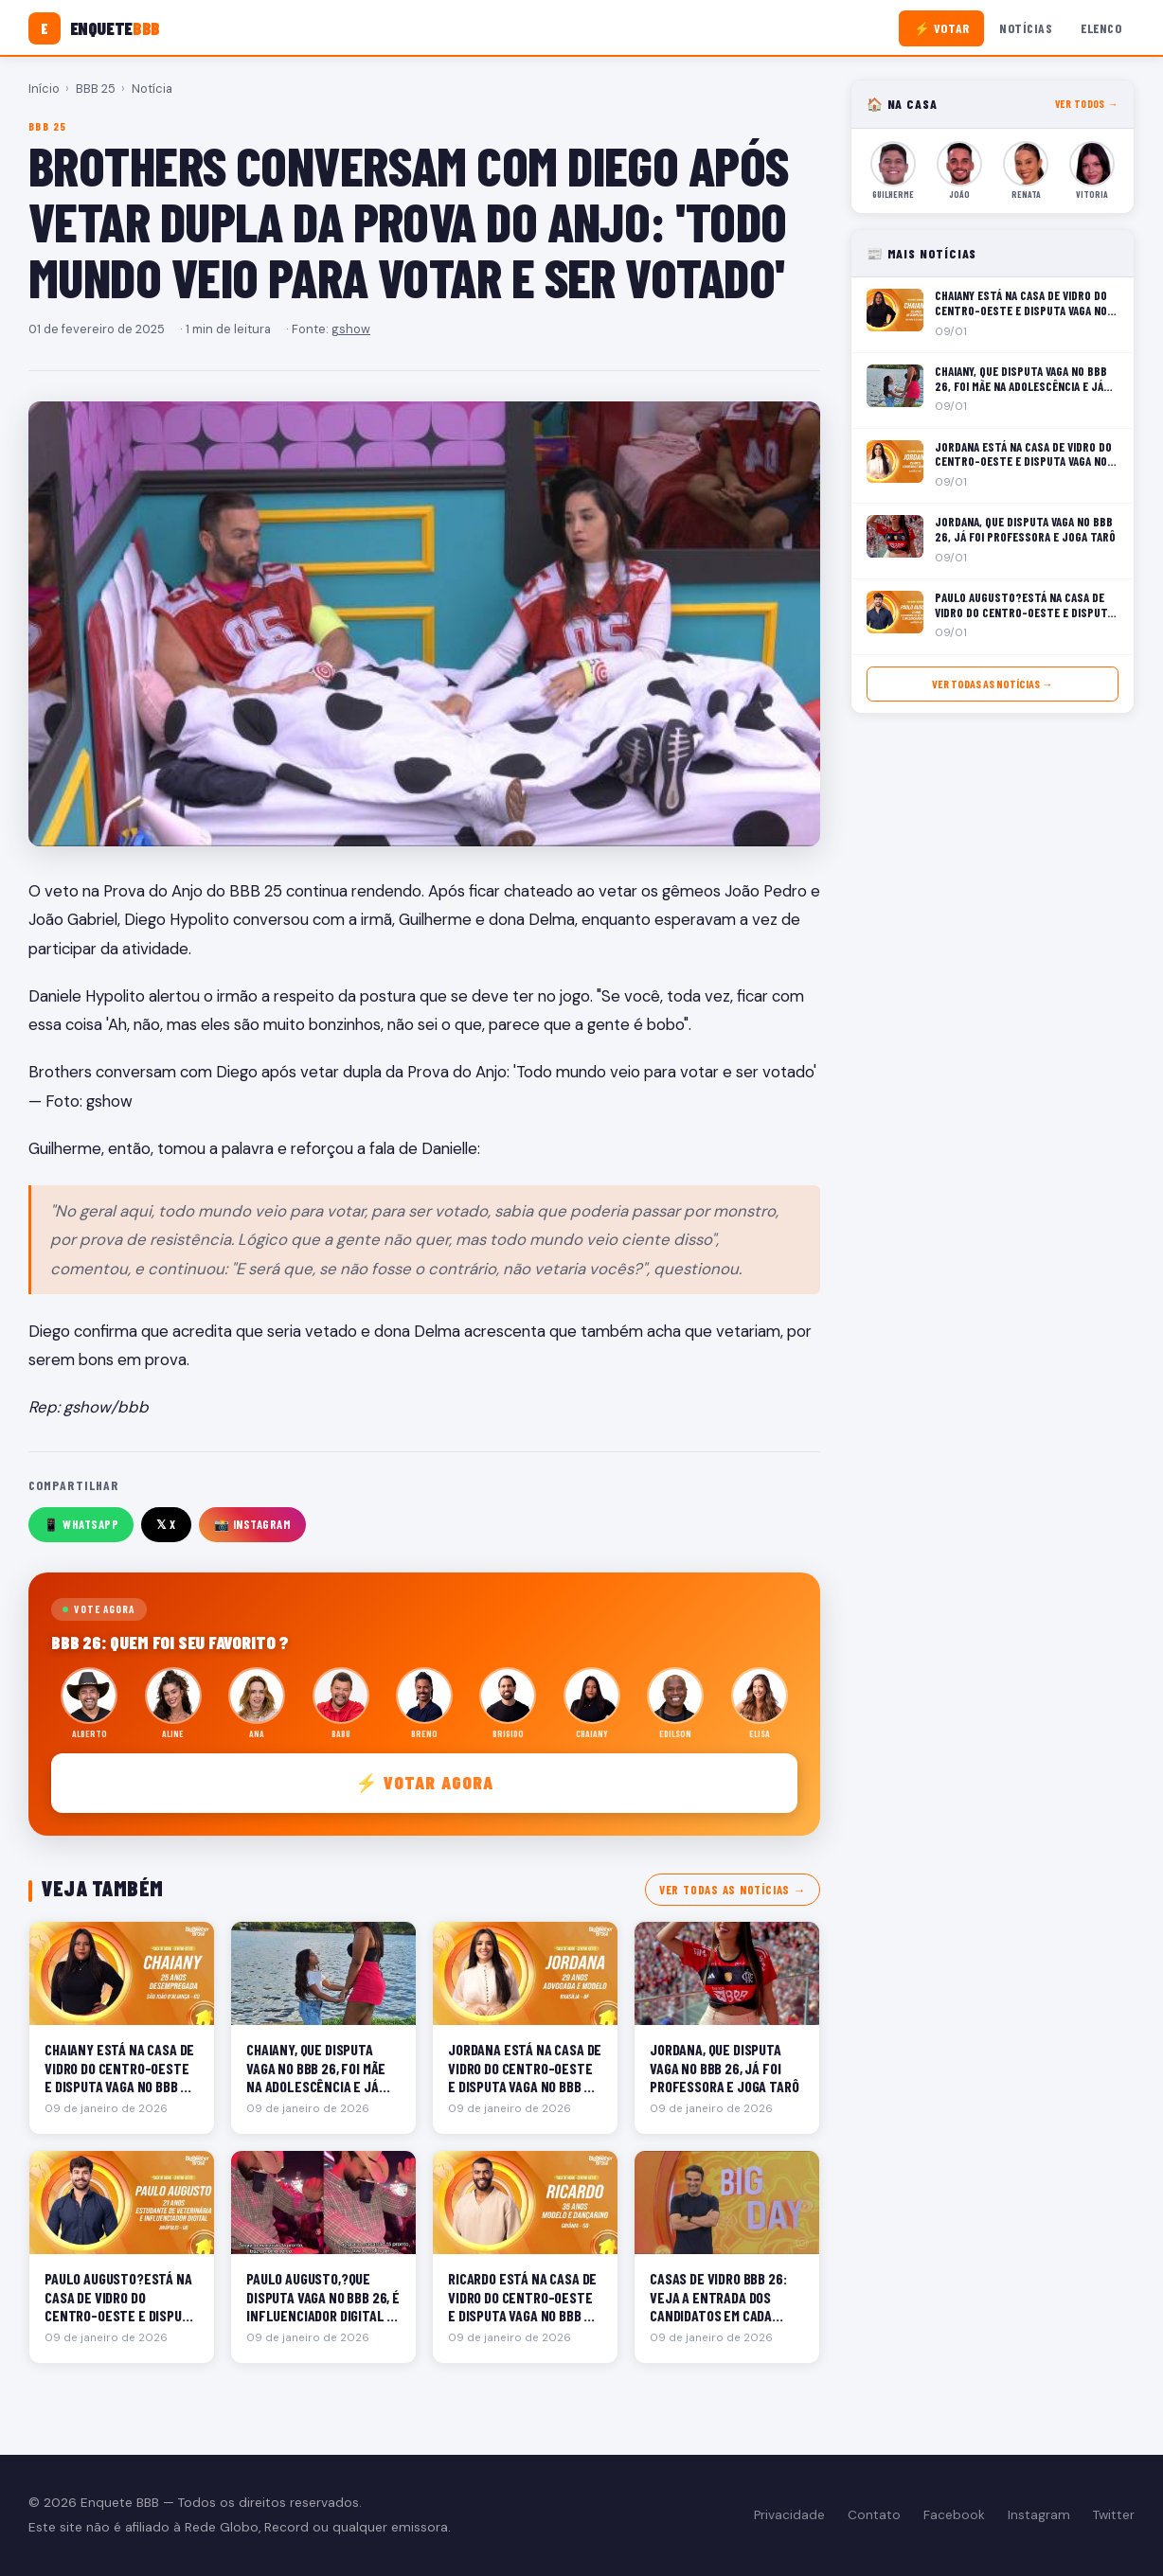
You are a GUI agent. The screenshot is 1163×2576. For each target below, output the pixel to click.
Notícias (1025, 28)
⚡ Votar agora (424, 1782)
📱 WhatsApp (81, 1524)
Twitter (1114, 2515)
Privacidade (789, 2515)
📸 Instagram (253, 1524)
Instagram (1039, 2515)
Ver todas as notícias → (732, 1889)
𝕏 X (166, 1524)
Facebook (954, 2515)
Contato (874, 2515)
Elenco (1101, 28)
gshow (350, 329)
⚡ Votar (942, 28)
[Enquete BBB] (94, 28)
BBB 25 (96, 88)
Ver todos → (1086, 104)
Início (44, 88)
